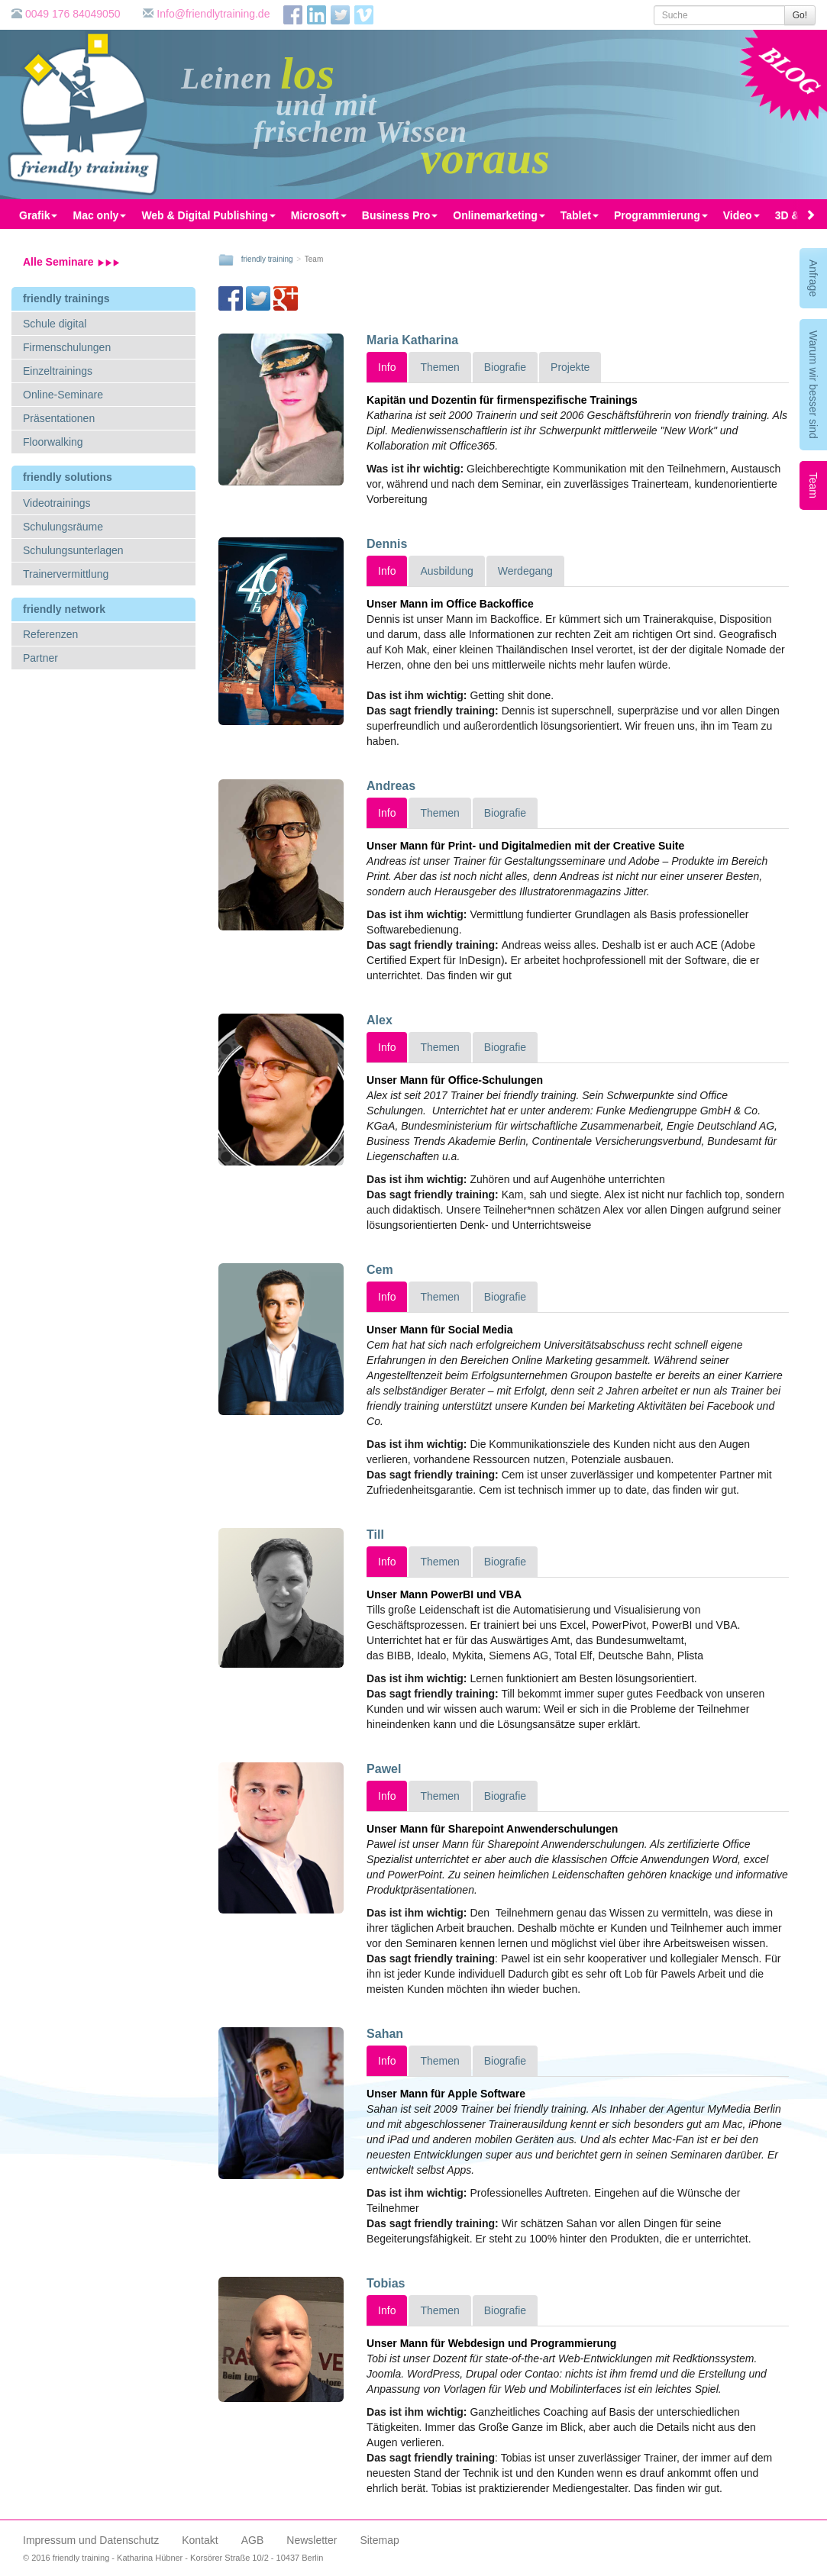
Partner (40, 658)
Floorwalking (53, 442)
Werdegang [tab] (525, 571)
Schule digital (54, 324)
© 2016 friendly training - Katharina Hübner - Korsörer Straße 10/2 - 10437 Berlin (173, 2557)
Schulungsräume (63, 527)
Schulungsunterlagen (73, 550)
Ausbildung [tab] (446, 571)
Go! (800, 15)
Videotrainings (56, 503)
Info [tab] (387, 367)
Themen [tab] (439, 367)
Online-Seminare (63, 394)
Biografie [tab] (505, 367)
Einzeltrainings (57, 371)
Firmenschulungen (67, 347)
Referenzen (50, 634)
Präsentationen (59, 418)
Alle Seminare (71, 262)
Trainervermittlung (65, 574)
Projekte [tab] (570, 367)
